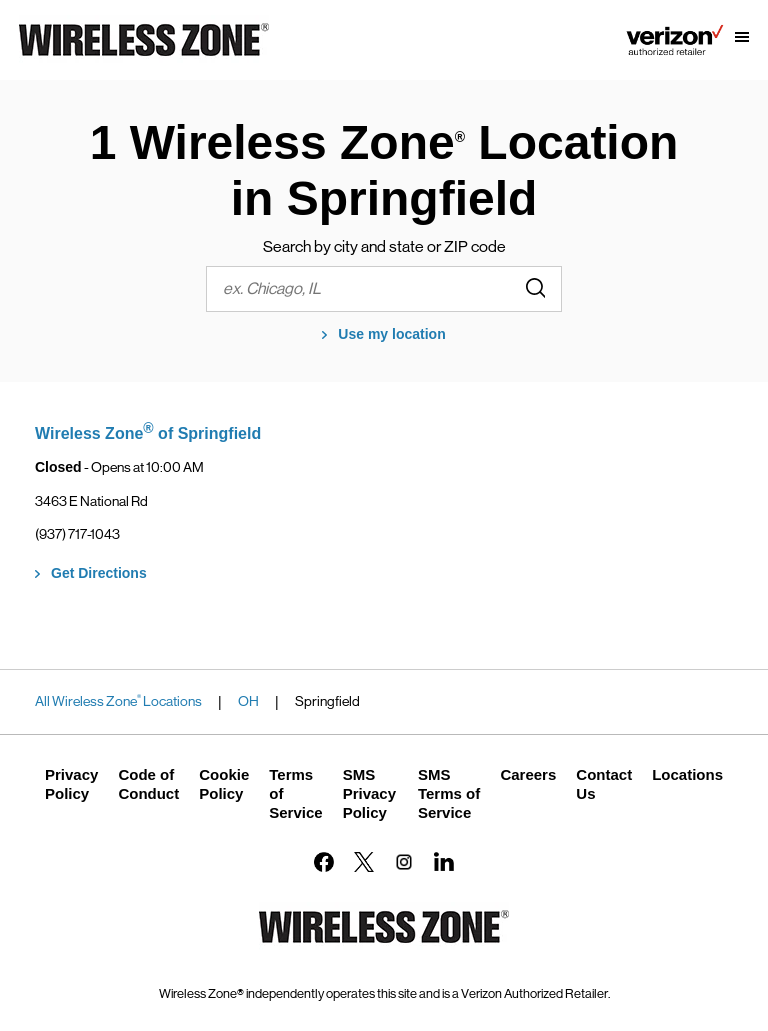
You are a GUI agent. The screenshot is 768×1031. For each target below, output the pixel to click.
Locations (687, 774)
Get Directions (99, 573)
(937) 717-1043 (77, 534)
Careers (528, 774)
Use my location (391, 334)
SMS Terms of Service (449, 793)
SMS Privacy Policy (369, 793)
